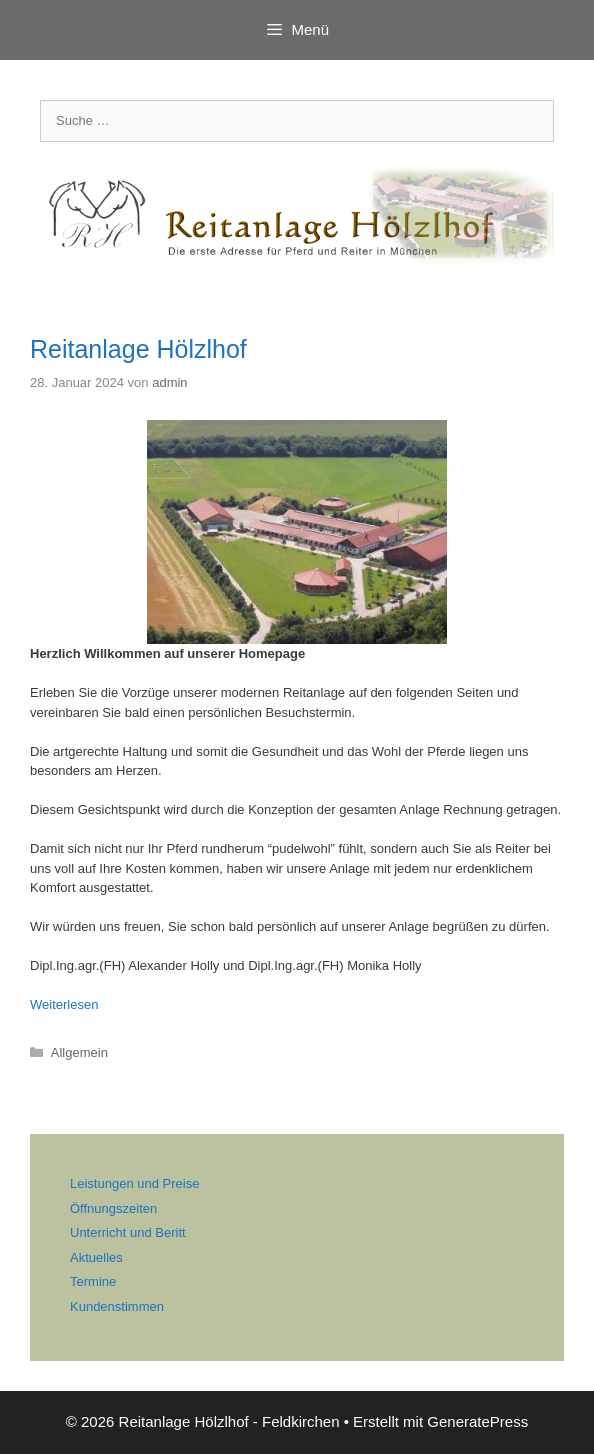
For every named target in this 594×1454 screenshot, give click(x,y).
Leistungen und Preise (134, 1183)
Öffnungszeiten (113, 1208)
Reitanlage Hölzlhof (138, 349)
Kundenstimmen (117, 1306)
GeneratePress (477, 1421)
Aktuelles (96, 1257)
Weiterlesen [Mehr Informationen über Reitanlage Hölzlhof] (64, 1004)
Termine (93, 1281)
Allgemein (79, 1052)
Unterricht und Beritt (128, 1232)
